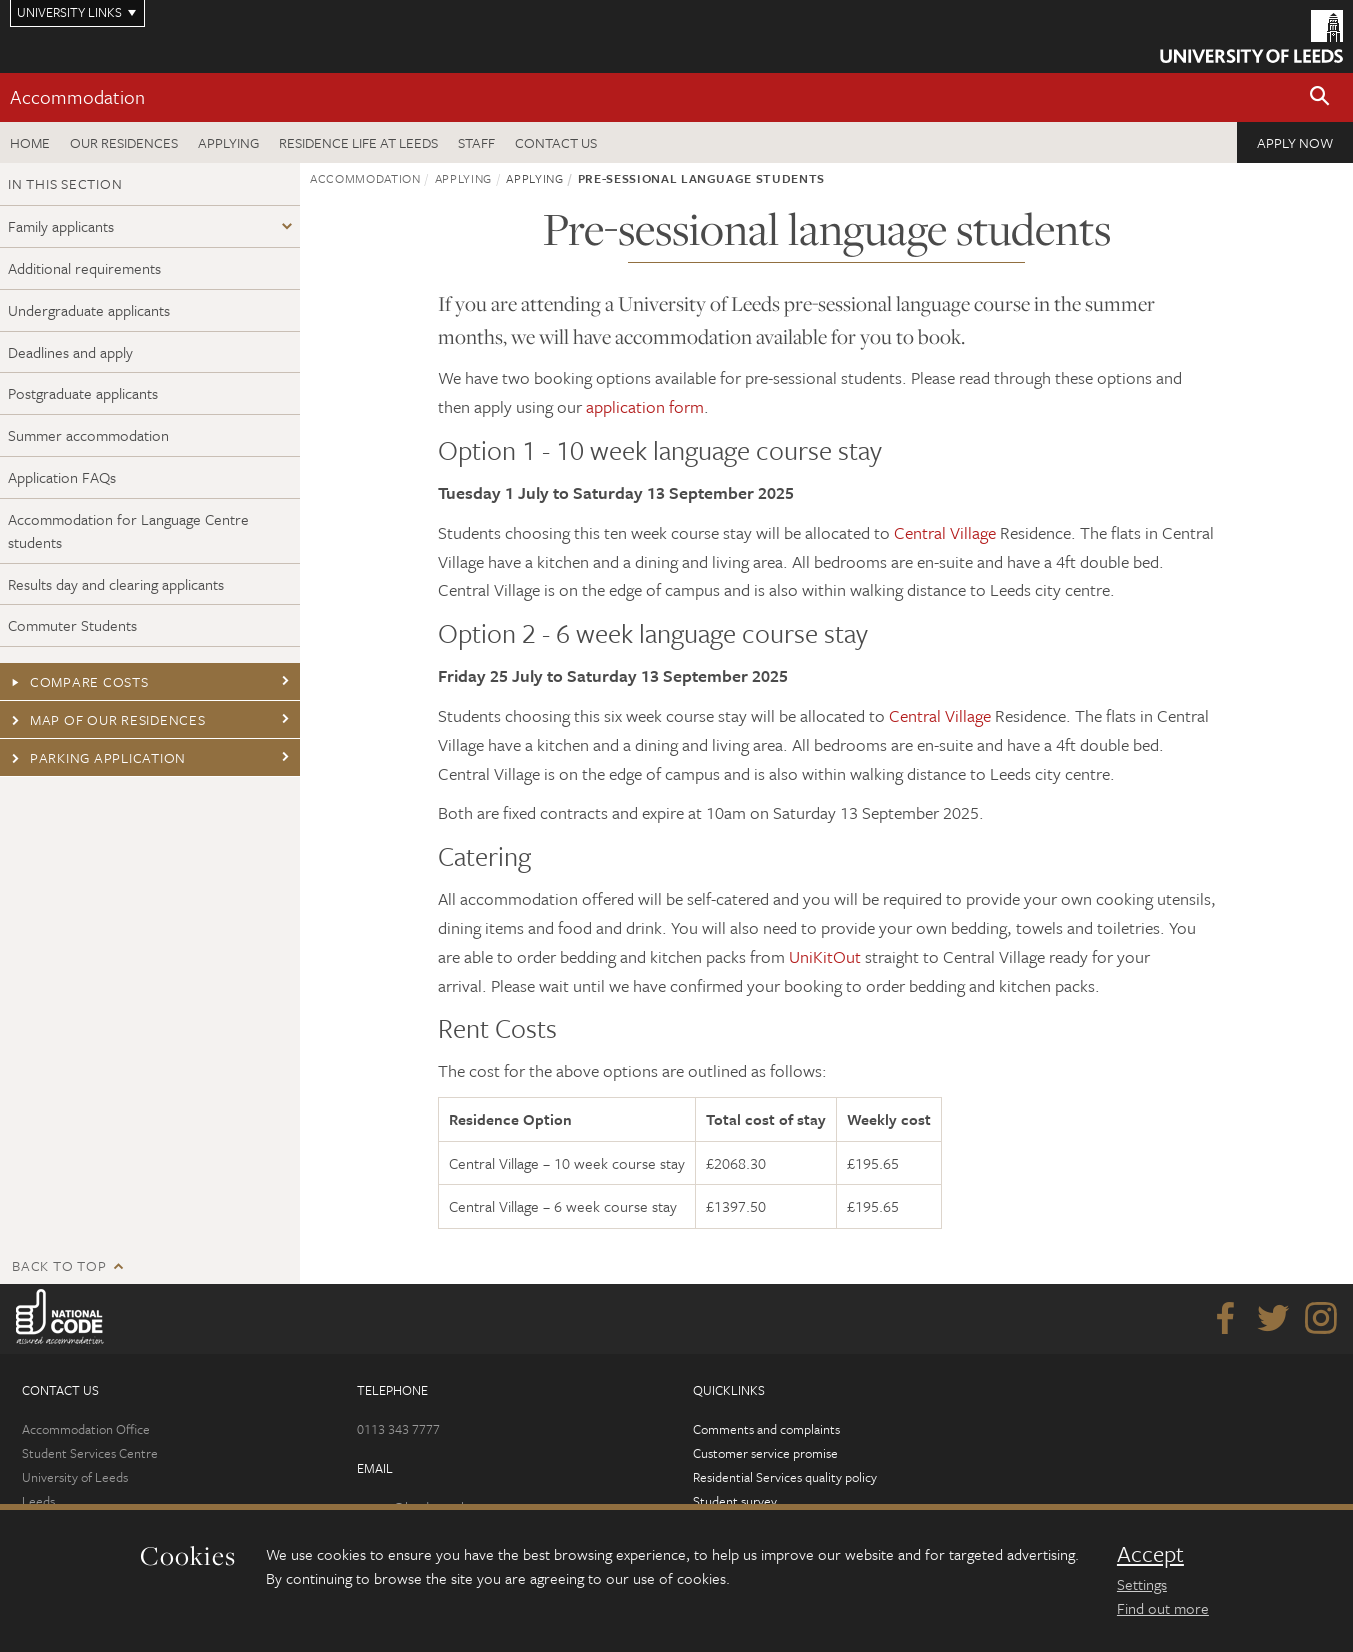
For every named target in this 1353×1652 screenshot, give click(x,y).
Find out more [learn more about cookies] (1163, 1608)
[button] (1320, 97)
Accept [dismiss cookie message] (1150, 1554)
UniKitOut (825, 956)
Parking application (97, 757)
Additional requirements (84, 268)
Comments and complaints (766, 1429)
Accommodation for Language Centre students (128, 530)
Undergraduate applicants (89, 310)
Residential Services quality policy (785, 1477)
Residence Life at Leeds (358, 142)
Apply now (1295, 142)
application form (645, 406)
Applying (228, 142)
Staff (476, 142)
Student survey (735, 1501)
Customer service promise (765, 1453)
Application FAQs (62, 477)
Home (30, 142)
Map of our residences (107, 719)
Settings (1142, 1584)
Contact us (556, 142)
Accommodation (77, 96)
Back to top (59, 1265)
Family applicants (61, 226)
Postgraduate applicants (83, 393)
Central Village (945, 532)
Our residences (124, 142)
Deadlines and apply (70, 352)
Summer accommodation (88, 435)
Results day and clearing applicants (116, 584)
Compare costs (78, 681)
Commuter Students (72, 625)
